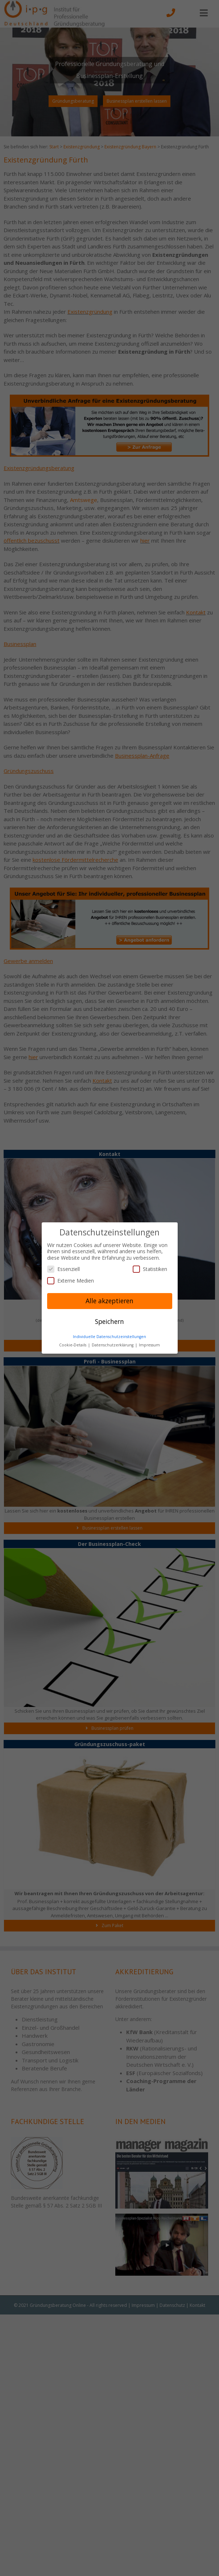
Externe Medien (70, 1280)
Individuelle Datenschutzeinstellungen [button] (109, 1336)
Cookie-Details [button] (73, 1344)
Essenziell (63, 1269)
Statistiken (150, 1269)
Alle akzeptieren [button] (109, 1300)
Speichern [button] (109, 1321)
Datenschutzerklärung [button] (113, 1344)
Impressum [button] (149, 1344)
